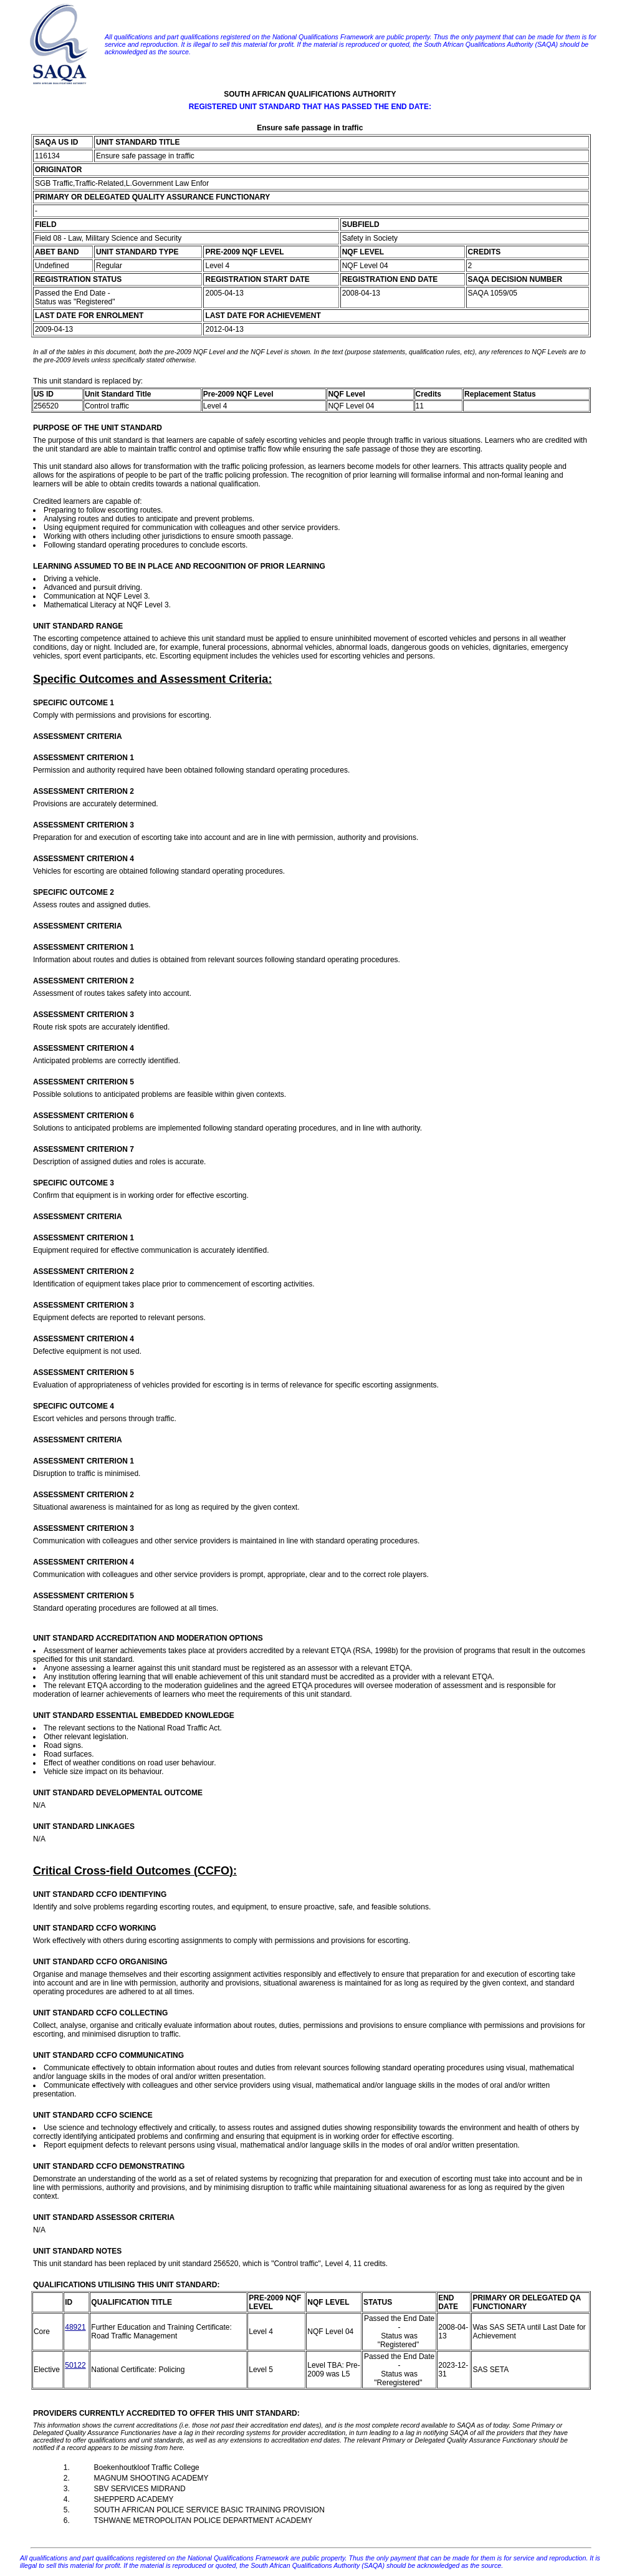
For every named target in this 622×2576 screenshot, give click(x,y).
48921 (75, 2327)
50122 (75, 2365)
